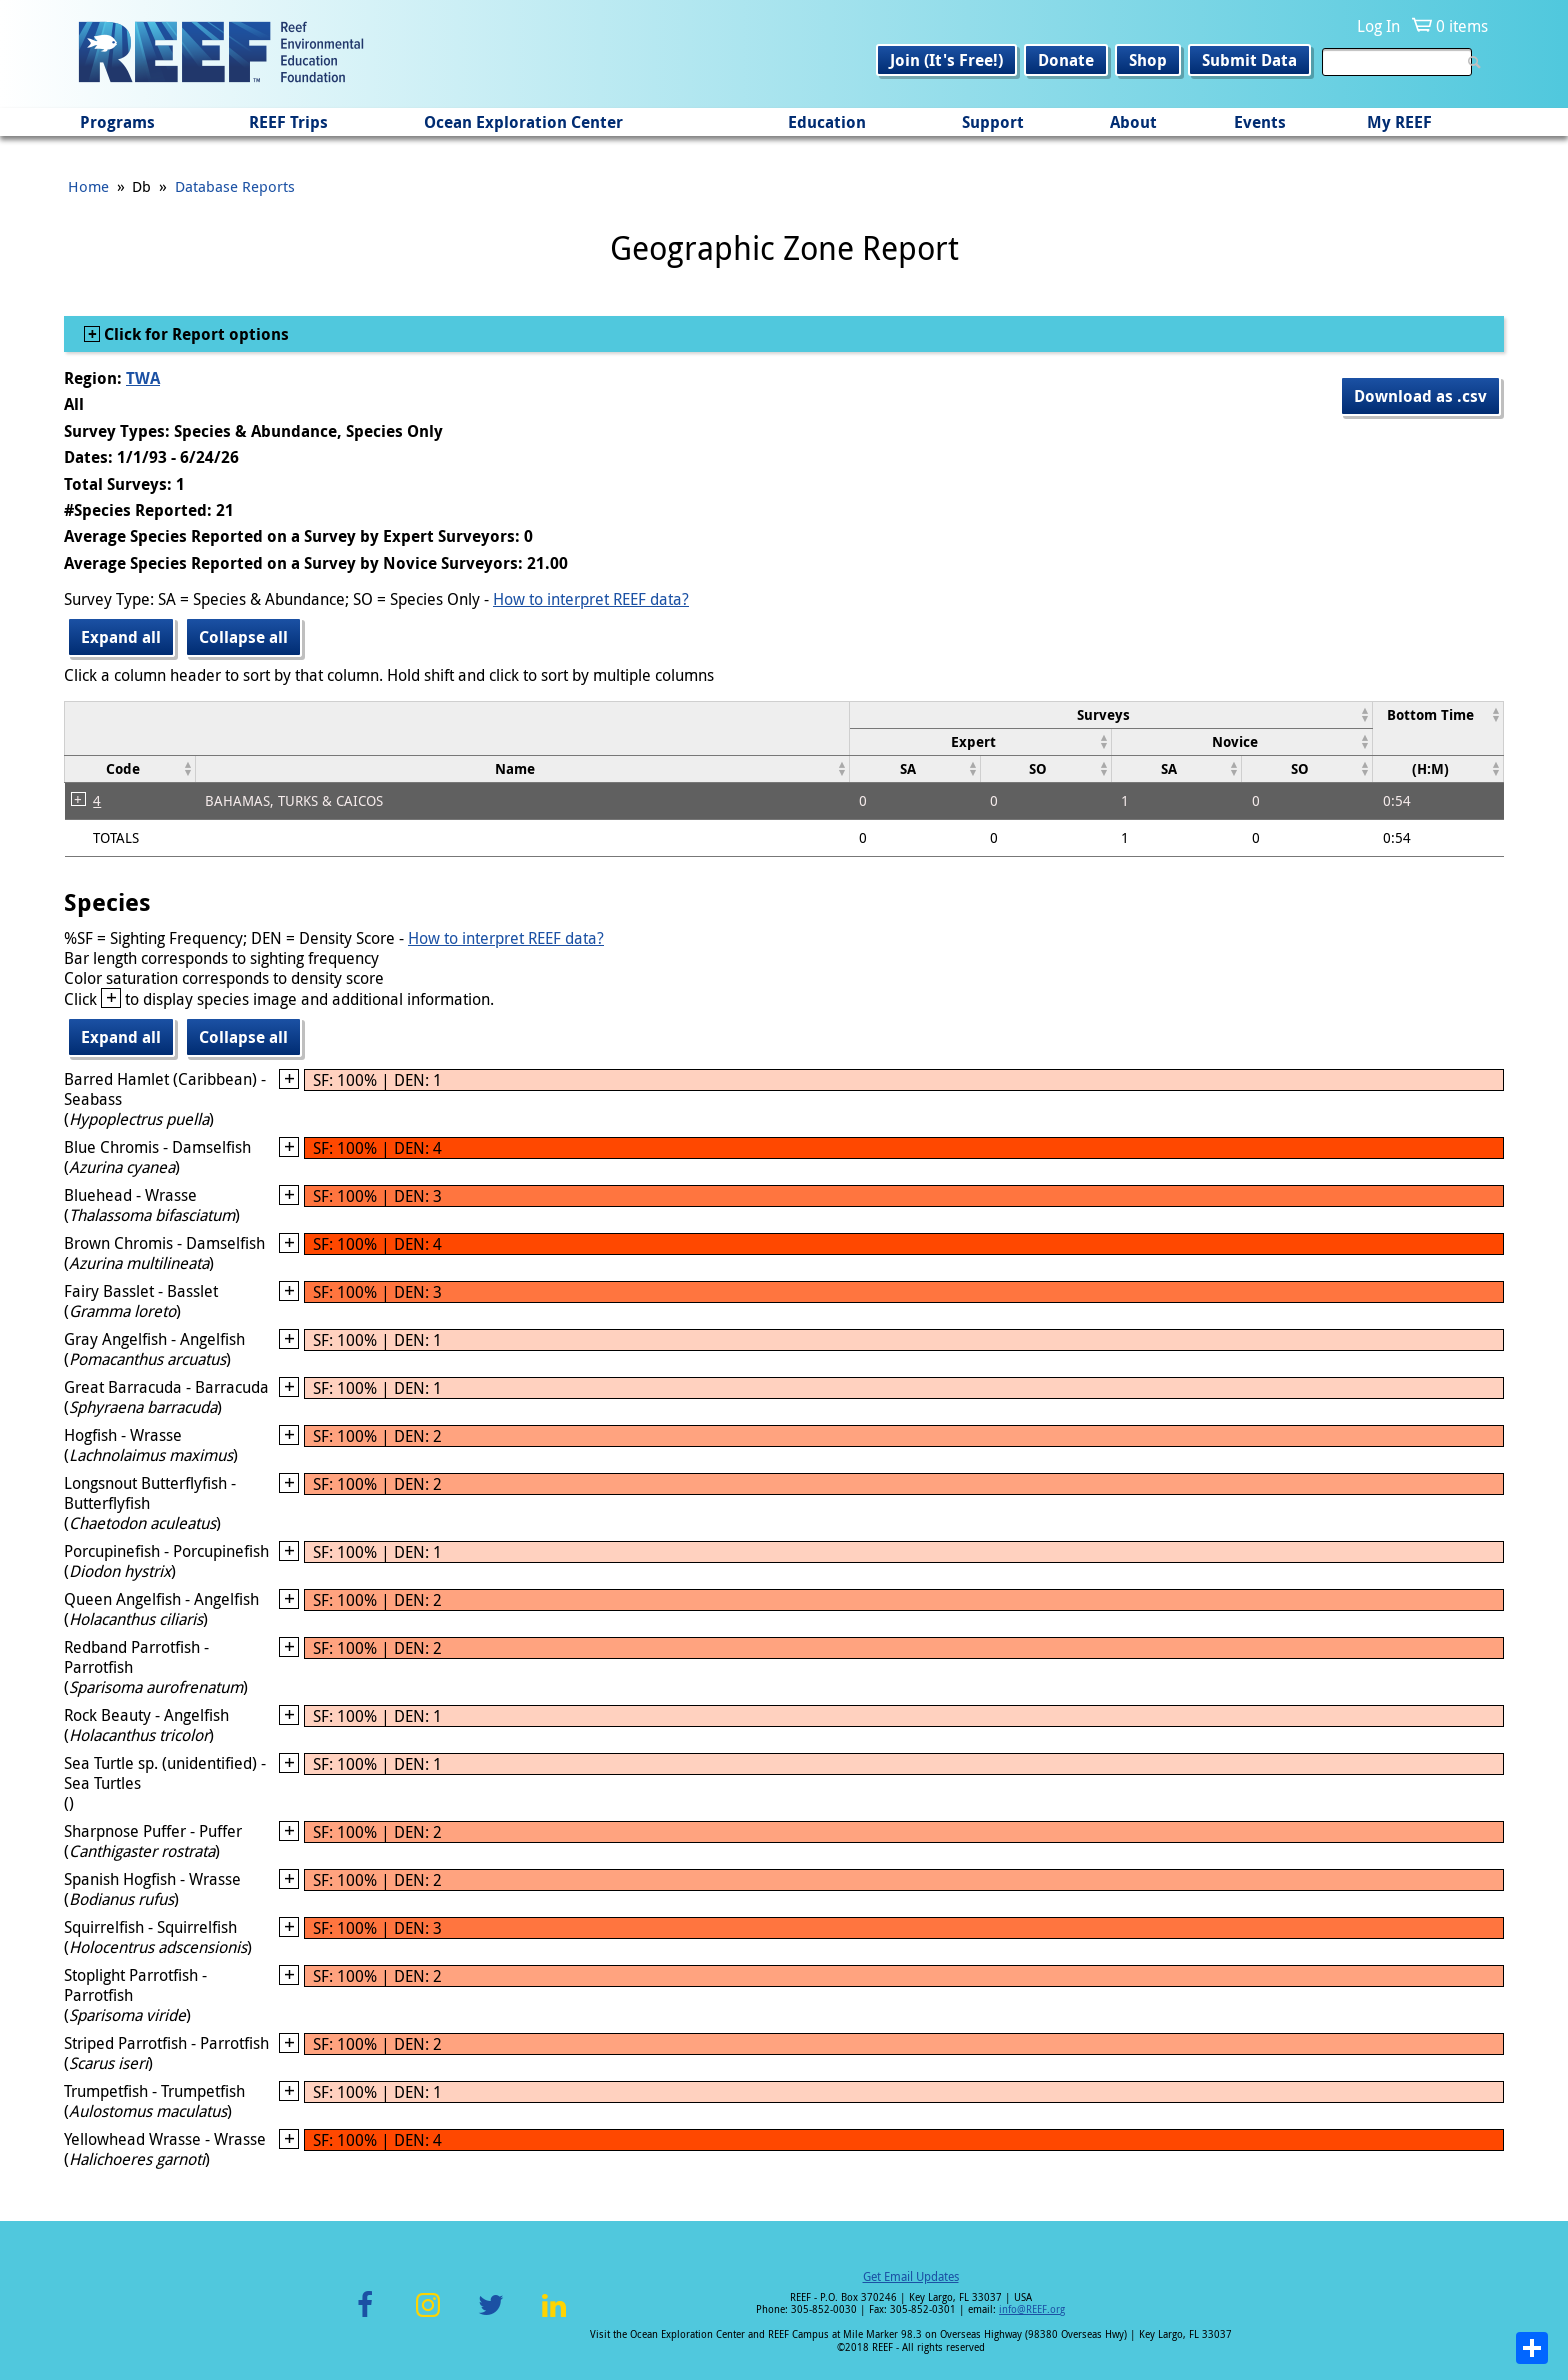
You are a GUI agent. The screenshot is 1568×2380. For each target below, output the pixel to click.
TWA (143, 378)
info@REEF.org (1032, 2309)
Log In (1378, 26)
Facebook (365, 2316)
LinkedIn (553, 2316)
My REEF (1399, 122)
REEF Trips (288, 122)
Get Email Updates (911, 2276)
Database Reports (235, 186)
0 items (1462, 26)
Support (993, 122)
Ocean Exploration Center (523, 122)
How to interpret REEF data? (591, 599)
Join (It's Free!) (946, 60)
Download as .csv (1420, 396)
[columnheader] (1110, 714)
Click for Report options (194, 334)
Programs (117, 122)
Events (1260, 122)
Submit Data (1249, 60)
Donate (1066, 60)
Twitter (491, 2316)
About (1133, 122)
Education (827, 122)
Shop (1148, 60)
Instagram (428, 2316)
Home (88, 186)
